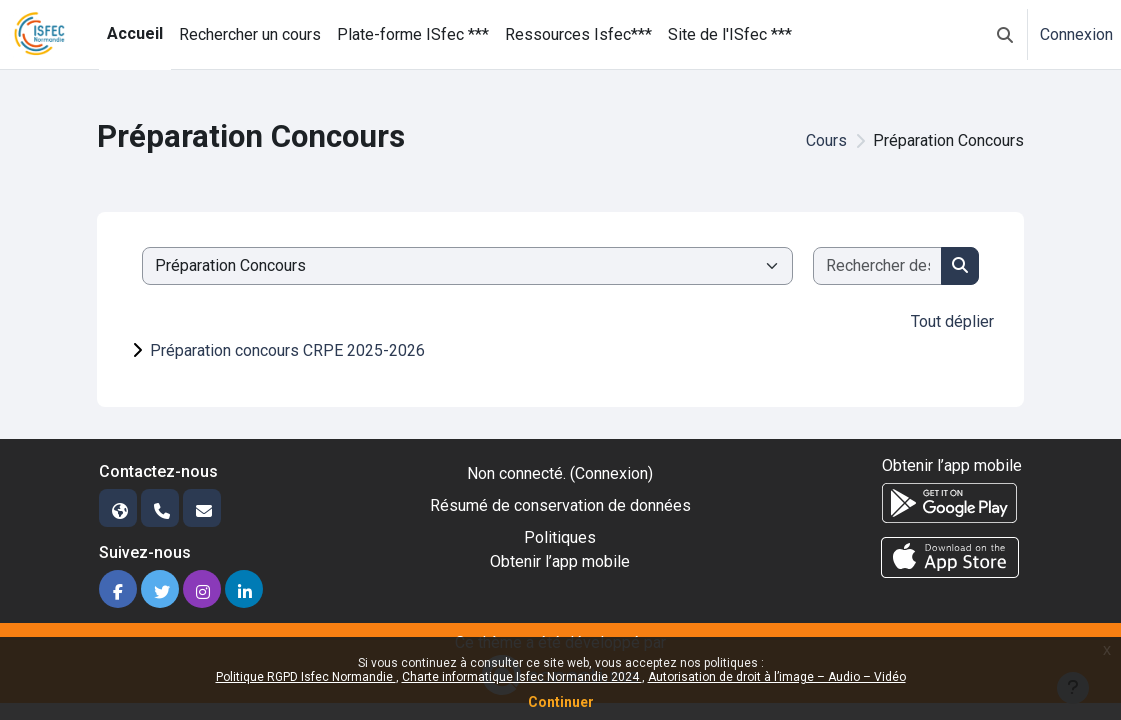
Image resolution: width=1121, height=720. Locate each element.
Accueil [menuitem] (135, 33)
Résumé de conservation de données (560, 505)
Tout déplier (952, 321)
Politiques (560, 537)
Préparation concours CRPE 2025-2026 (287, 350)
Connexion (1076, 34)
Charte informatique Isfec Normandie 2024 (522, 677)
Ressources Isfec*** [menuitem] (578, 34)
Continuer (561, 702)
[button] (1005, 34)
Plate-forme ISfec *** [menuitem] (413, 34)
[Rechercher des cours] (878, 266)
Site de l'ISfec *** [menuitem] (730, 34)
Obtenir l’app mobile (560, 561)
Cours (826, 140)
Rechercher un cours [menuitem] (250, 34)
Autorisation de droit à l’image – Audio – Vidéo (777, 677)
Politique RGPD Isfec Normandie (306, 677)
